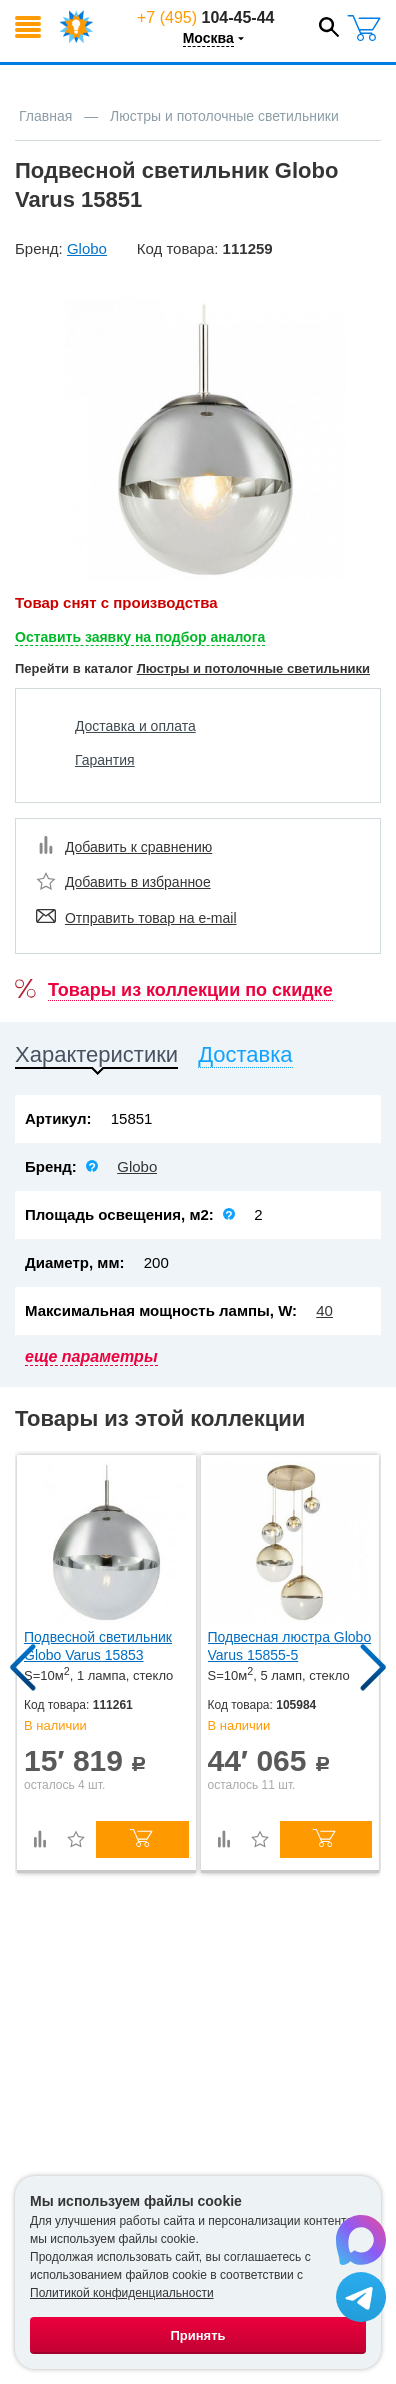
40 (324, 1310)
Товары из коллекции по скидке (190, 990)
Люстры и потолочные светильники (253, 668)
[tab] (96, 1058)
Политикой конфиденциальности (122, 2293)
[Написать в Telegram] (361, 2298)
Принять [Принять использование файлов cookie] (197, 2335)
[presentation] (96, 1058)
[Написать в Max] (361, 2241)
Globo (137, 1166)
